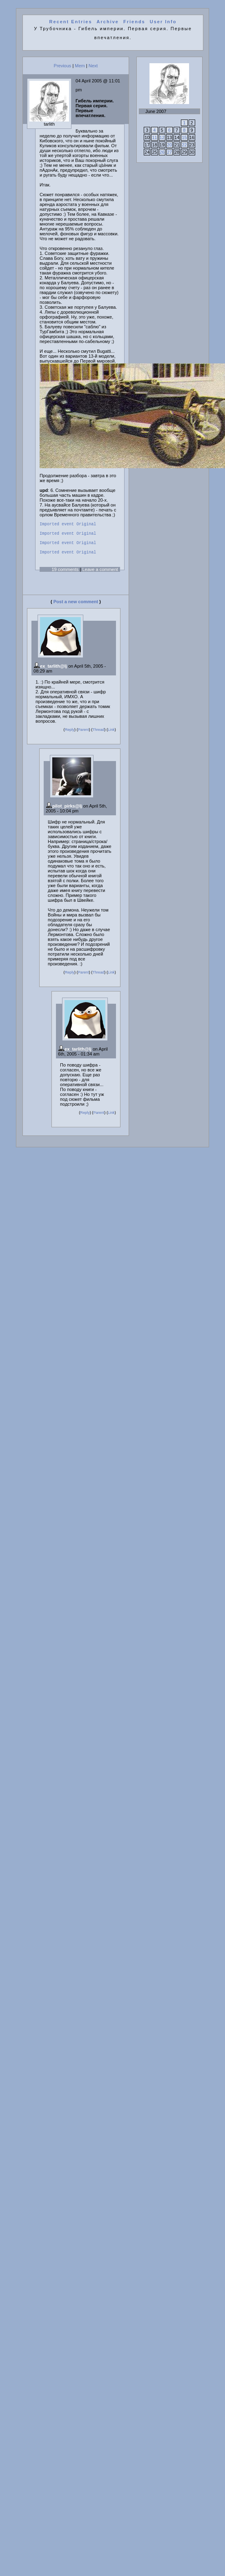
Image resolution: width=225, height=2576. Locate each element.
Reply (69, 735)
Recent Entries (70, 21)
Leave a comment (100, 574)
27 (169, 152)
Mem (80, 65)
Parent (83, 735)
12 (162, 137)
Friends (134, 21)
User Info (163, 21)
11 (154, 137)
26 (162, 152)
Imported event (57, 525)
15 (184, 137)
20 (169, 144)
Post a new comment (75, 606)
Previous (62, 65)
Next (93, 65)
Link (111, 735)
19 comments (64, 574)
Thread (98, 735)
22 (184, 144)
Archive (108, 21)
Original (86, 525)
